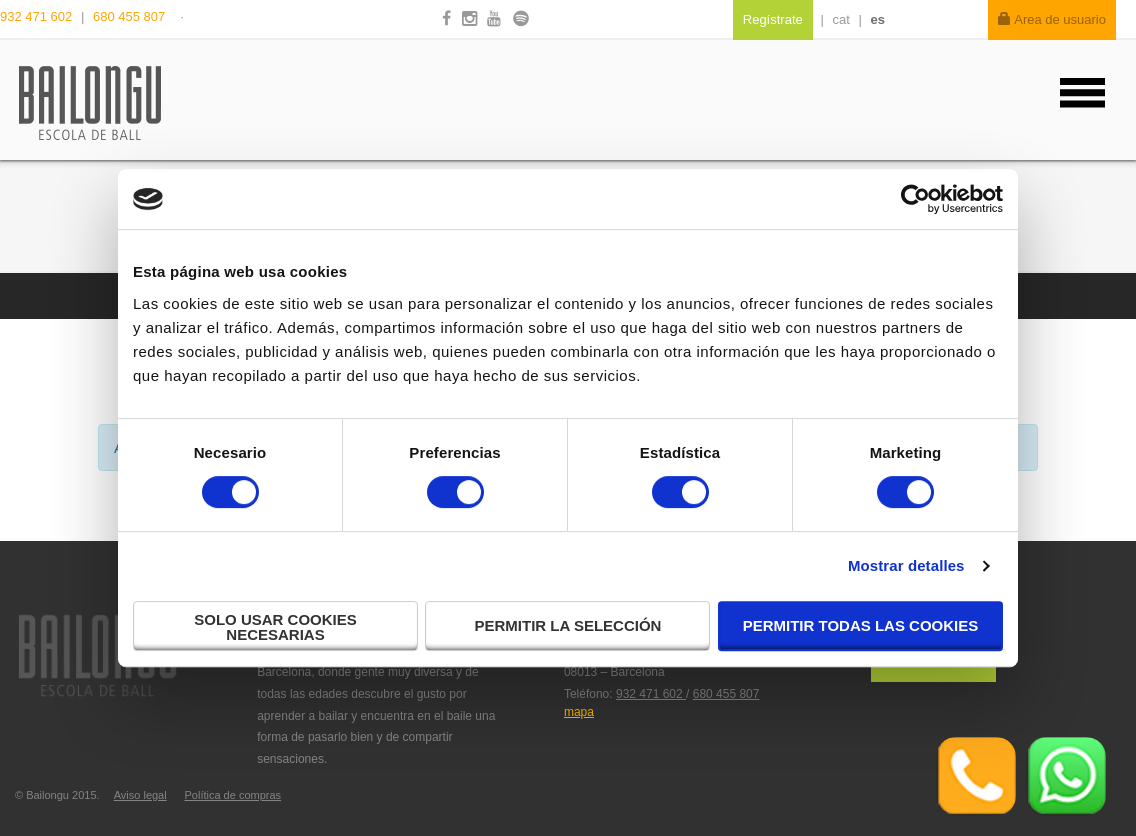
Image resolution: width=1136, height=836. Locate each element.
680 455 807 (129, 16)
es (878, 19)
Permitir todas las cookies (861, 625)
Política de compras (232, 795)
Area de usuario (1052, 19)
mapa (579, 712)
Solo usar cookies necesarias (275, 627)
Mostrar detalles (906, 565)
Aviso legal (140, 795)
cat (841, 19)
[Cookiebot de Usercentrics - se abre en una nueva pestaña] (915, 199)
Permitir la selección (568, 625)
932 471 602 (38, 16)
